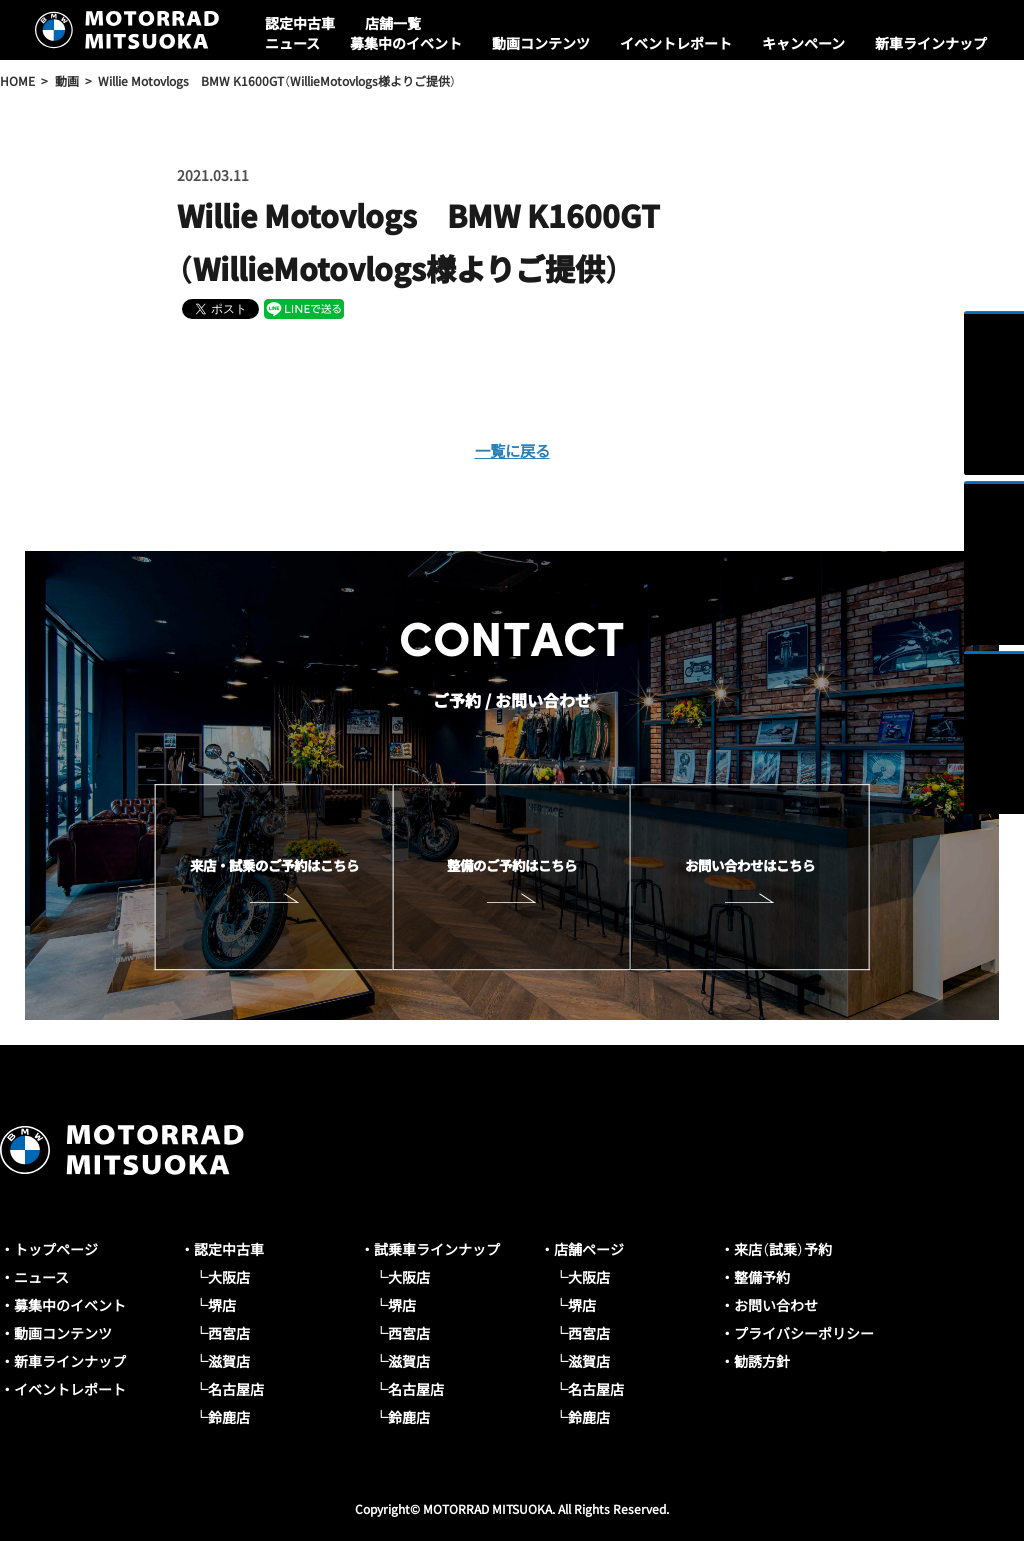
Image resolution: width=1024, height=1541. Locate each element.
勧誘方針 (762, 1361)
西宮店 (229, 1333)
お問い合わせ (776, 1305)
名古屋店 (236, 1389)
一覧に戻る (512, 450)
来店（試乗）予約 (783, 1249)
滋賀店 (229, 1361)
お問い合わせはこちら (750, 865)
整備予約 (762, 1277)
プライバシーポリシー (804, 1333)
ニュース (292, 43)
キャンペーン (803, 43)
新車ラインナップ (931, 43)
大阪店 (229, 1277)
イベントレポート (676, 43)
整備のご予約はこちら (512, 865)
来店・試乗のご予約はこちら (274, 865)
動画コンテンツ (541, 43)
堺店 (222, 1305)
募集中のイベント (406, 43)
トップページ (56, 1249)
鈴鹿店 (229, 1417)
